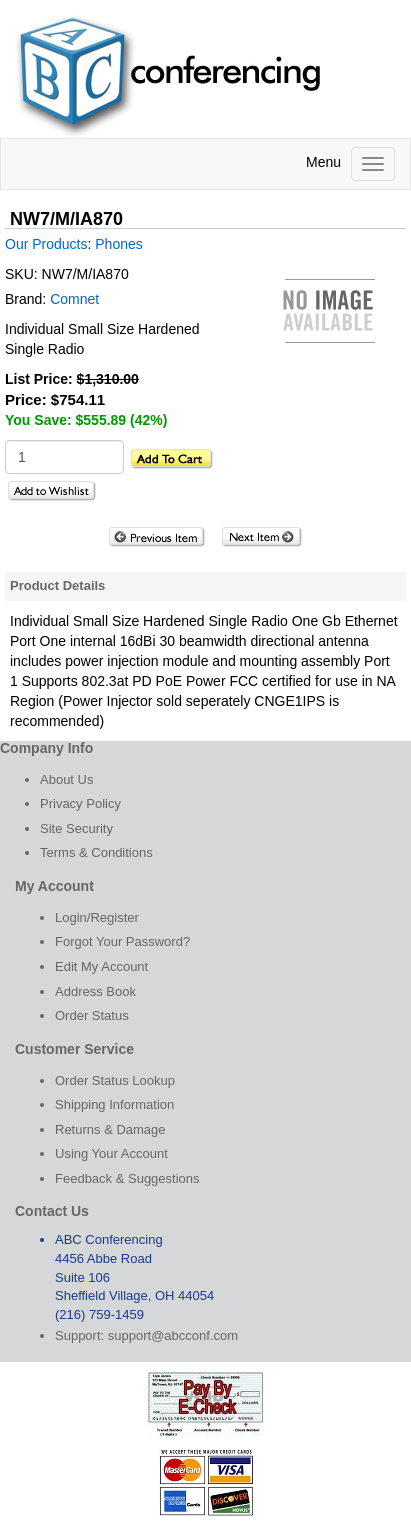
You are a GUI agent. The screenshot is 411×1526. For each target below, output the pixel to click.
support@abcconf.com (173, 1335)
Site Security (76, 828)
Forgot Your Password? (122, 941)
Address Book (95, 991)
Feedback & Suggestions (127, 1178)
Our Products (46, 244)
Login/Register (97, 917)
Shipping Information (114, 1104)
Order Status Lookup (115, 1080)
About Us (66, 779)
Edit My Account (101, 966)
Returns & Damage (110, 1129)
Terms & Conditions (96, 852)
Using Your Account (111, 1153)
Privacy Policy (80, 803)
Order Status (92, 1015)
